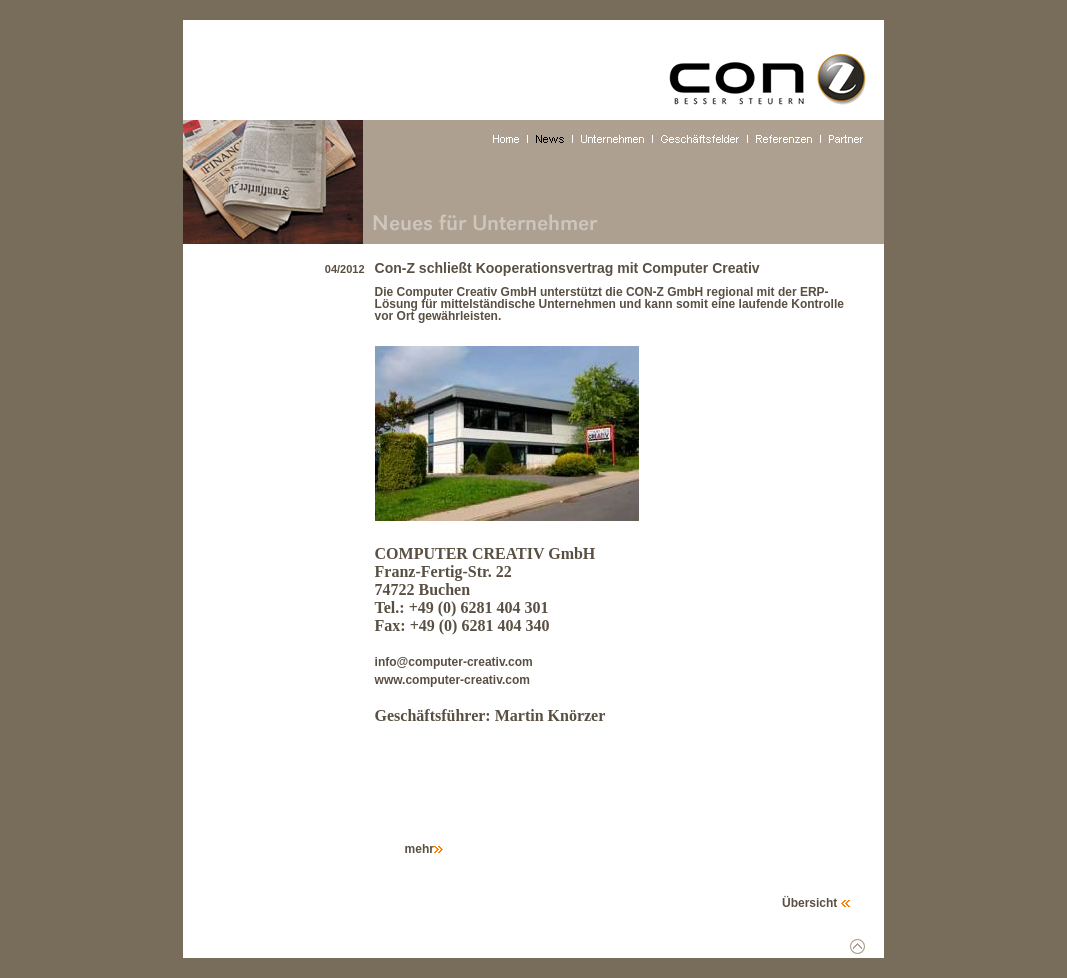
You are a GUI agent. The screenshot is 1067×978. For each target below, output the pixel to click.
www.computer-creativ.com (452, 680)
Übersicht (816, 903)
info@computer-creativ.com (454, 662)
